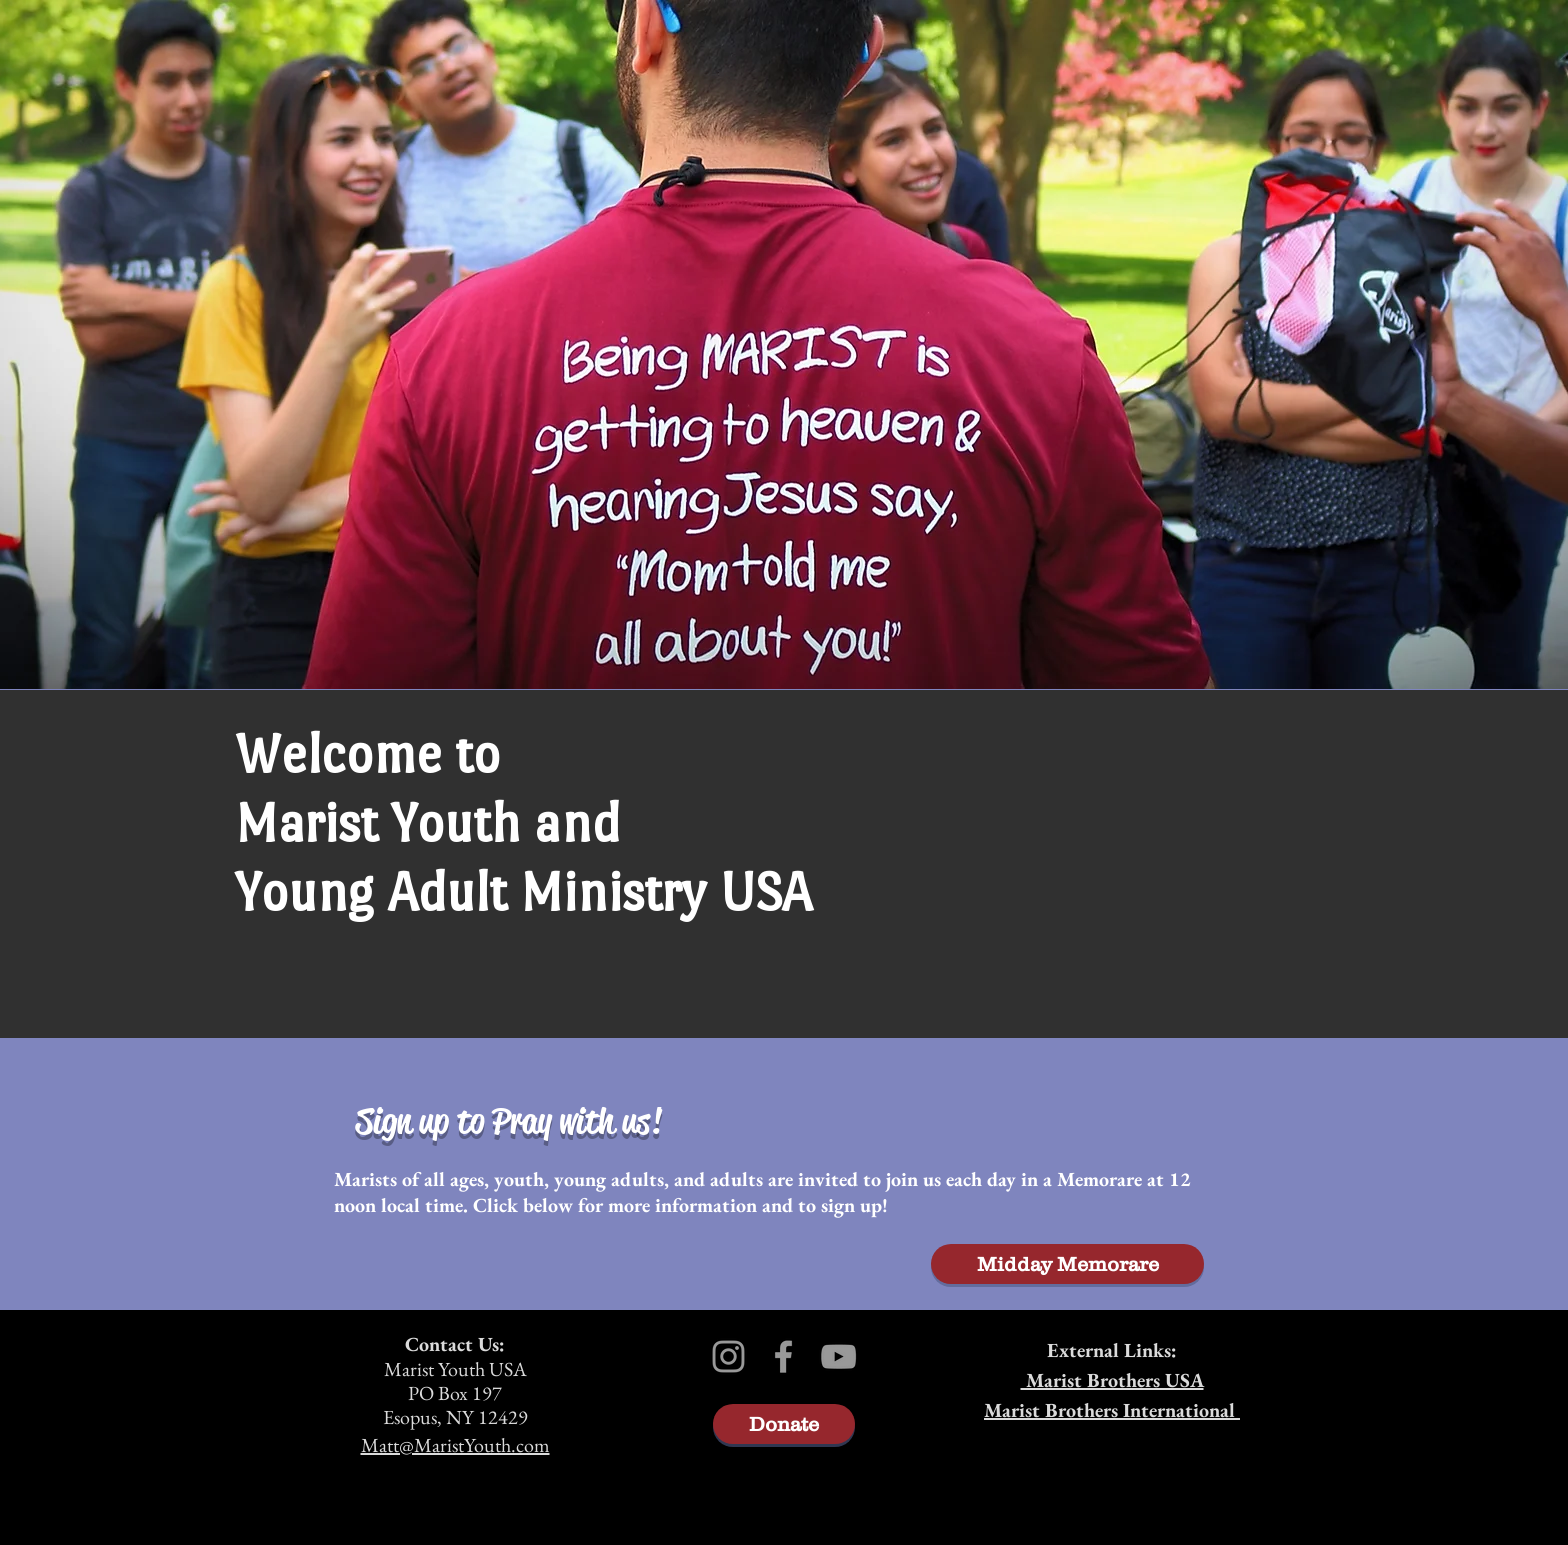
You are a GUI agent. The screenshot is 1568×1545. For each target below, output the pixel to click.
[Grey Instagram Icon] (728, 1356)
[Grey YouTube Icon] (838, 1356)
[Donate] (784, 1424)
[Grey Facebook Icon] (783, 1356)
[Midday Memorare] (1067, 1264)
